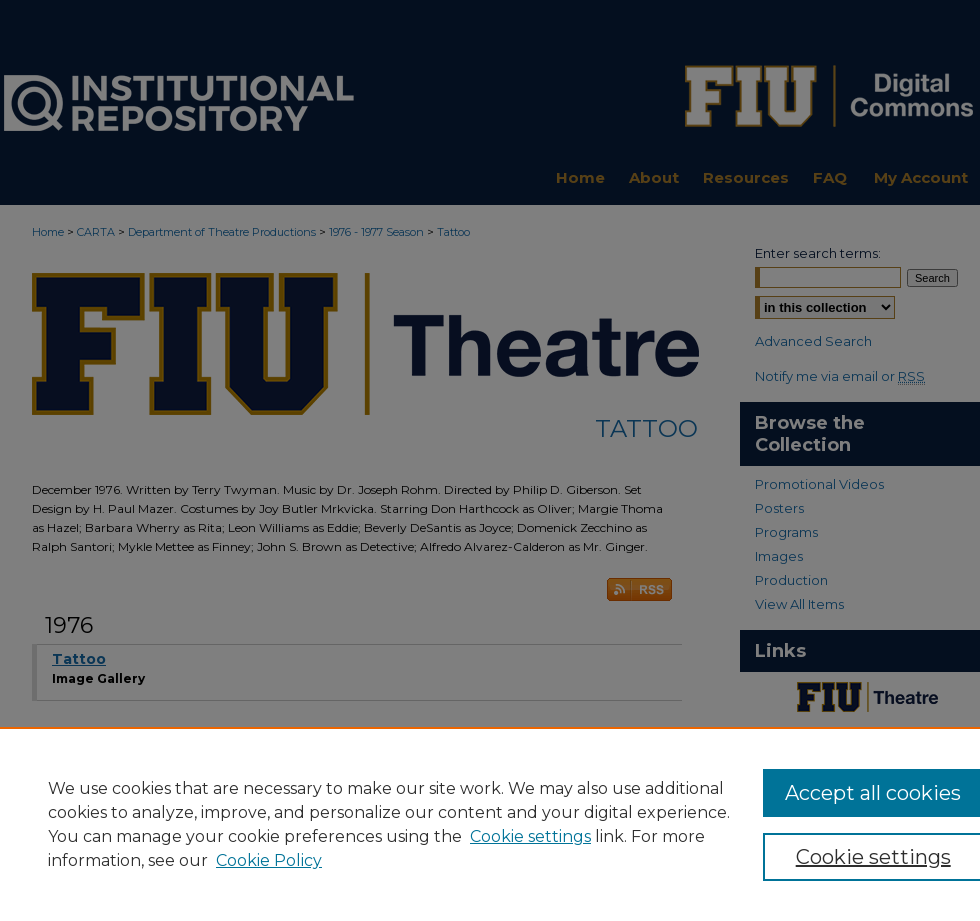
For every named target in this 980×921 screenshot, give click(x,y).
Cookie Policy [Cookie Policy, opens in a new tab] (269, 860)
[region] (490, 824)
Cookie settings (530, 836)
